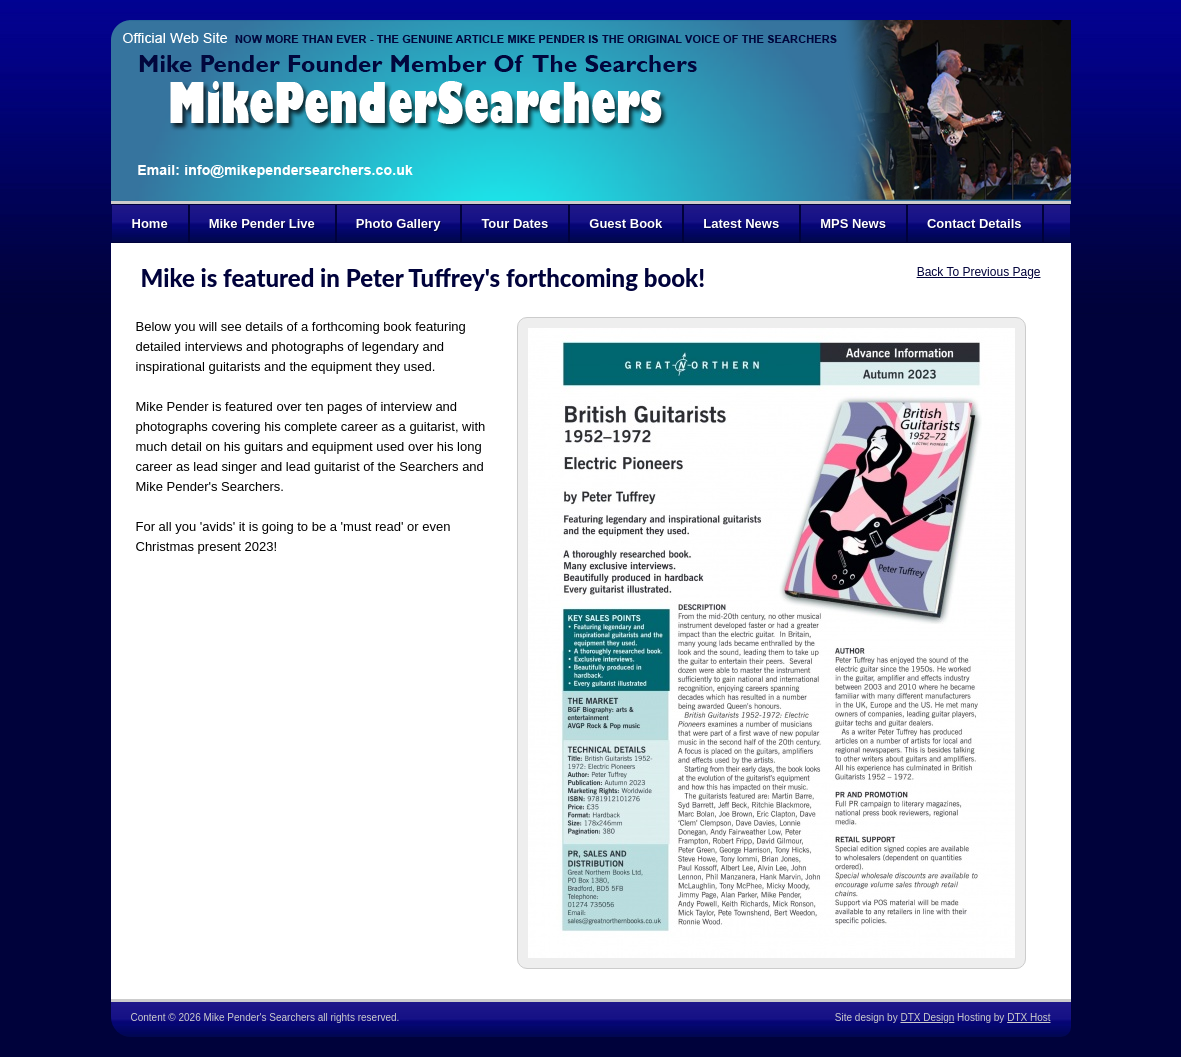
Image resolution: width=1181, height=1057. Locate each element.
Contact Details (974, 223)
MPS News (853, 223)
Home (150, 223)
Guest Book (625, 223)
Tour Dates (514, 223)
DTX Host (1028, 1017)
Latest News (741, 223)
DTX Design (927, 1017)
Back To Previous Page (979, 272)
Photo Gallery (398, 223)
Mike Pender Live (262, 223)
